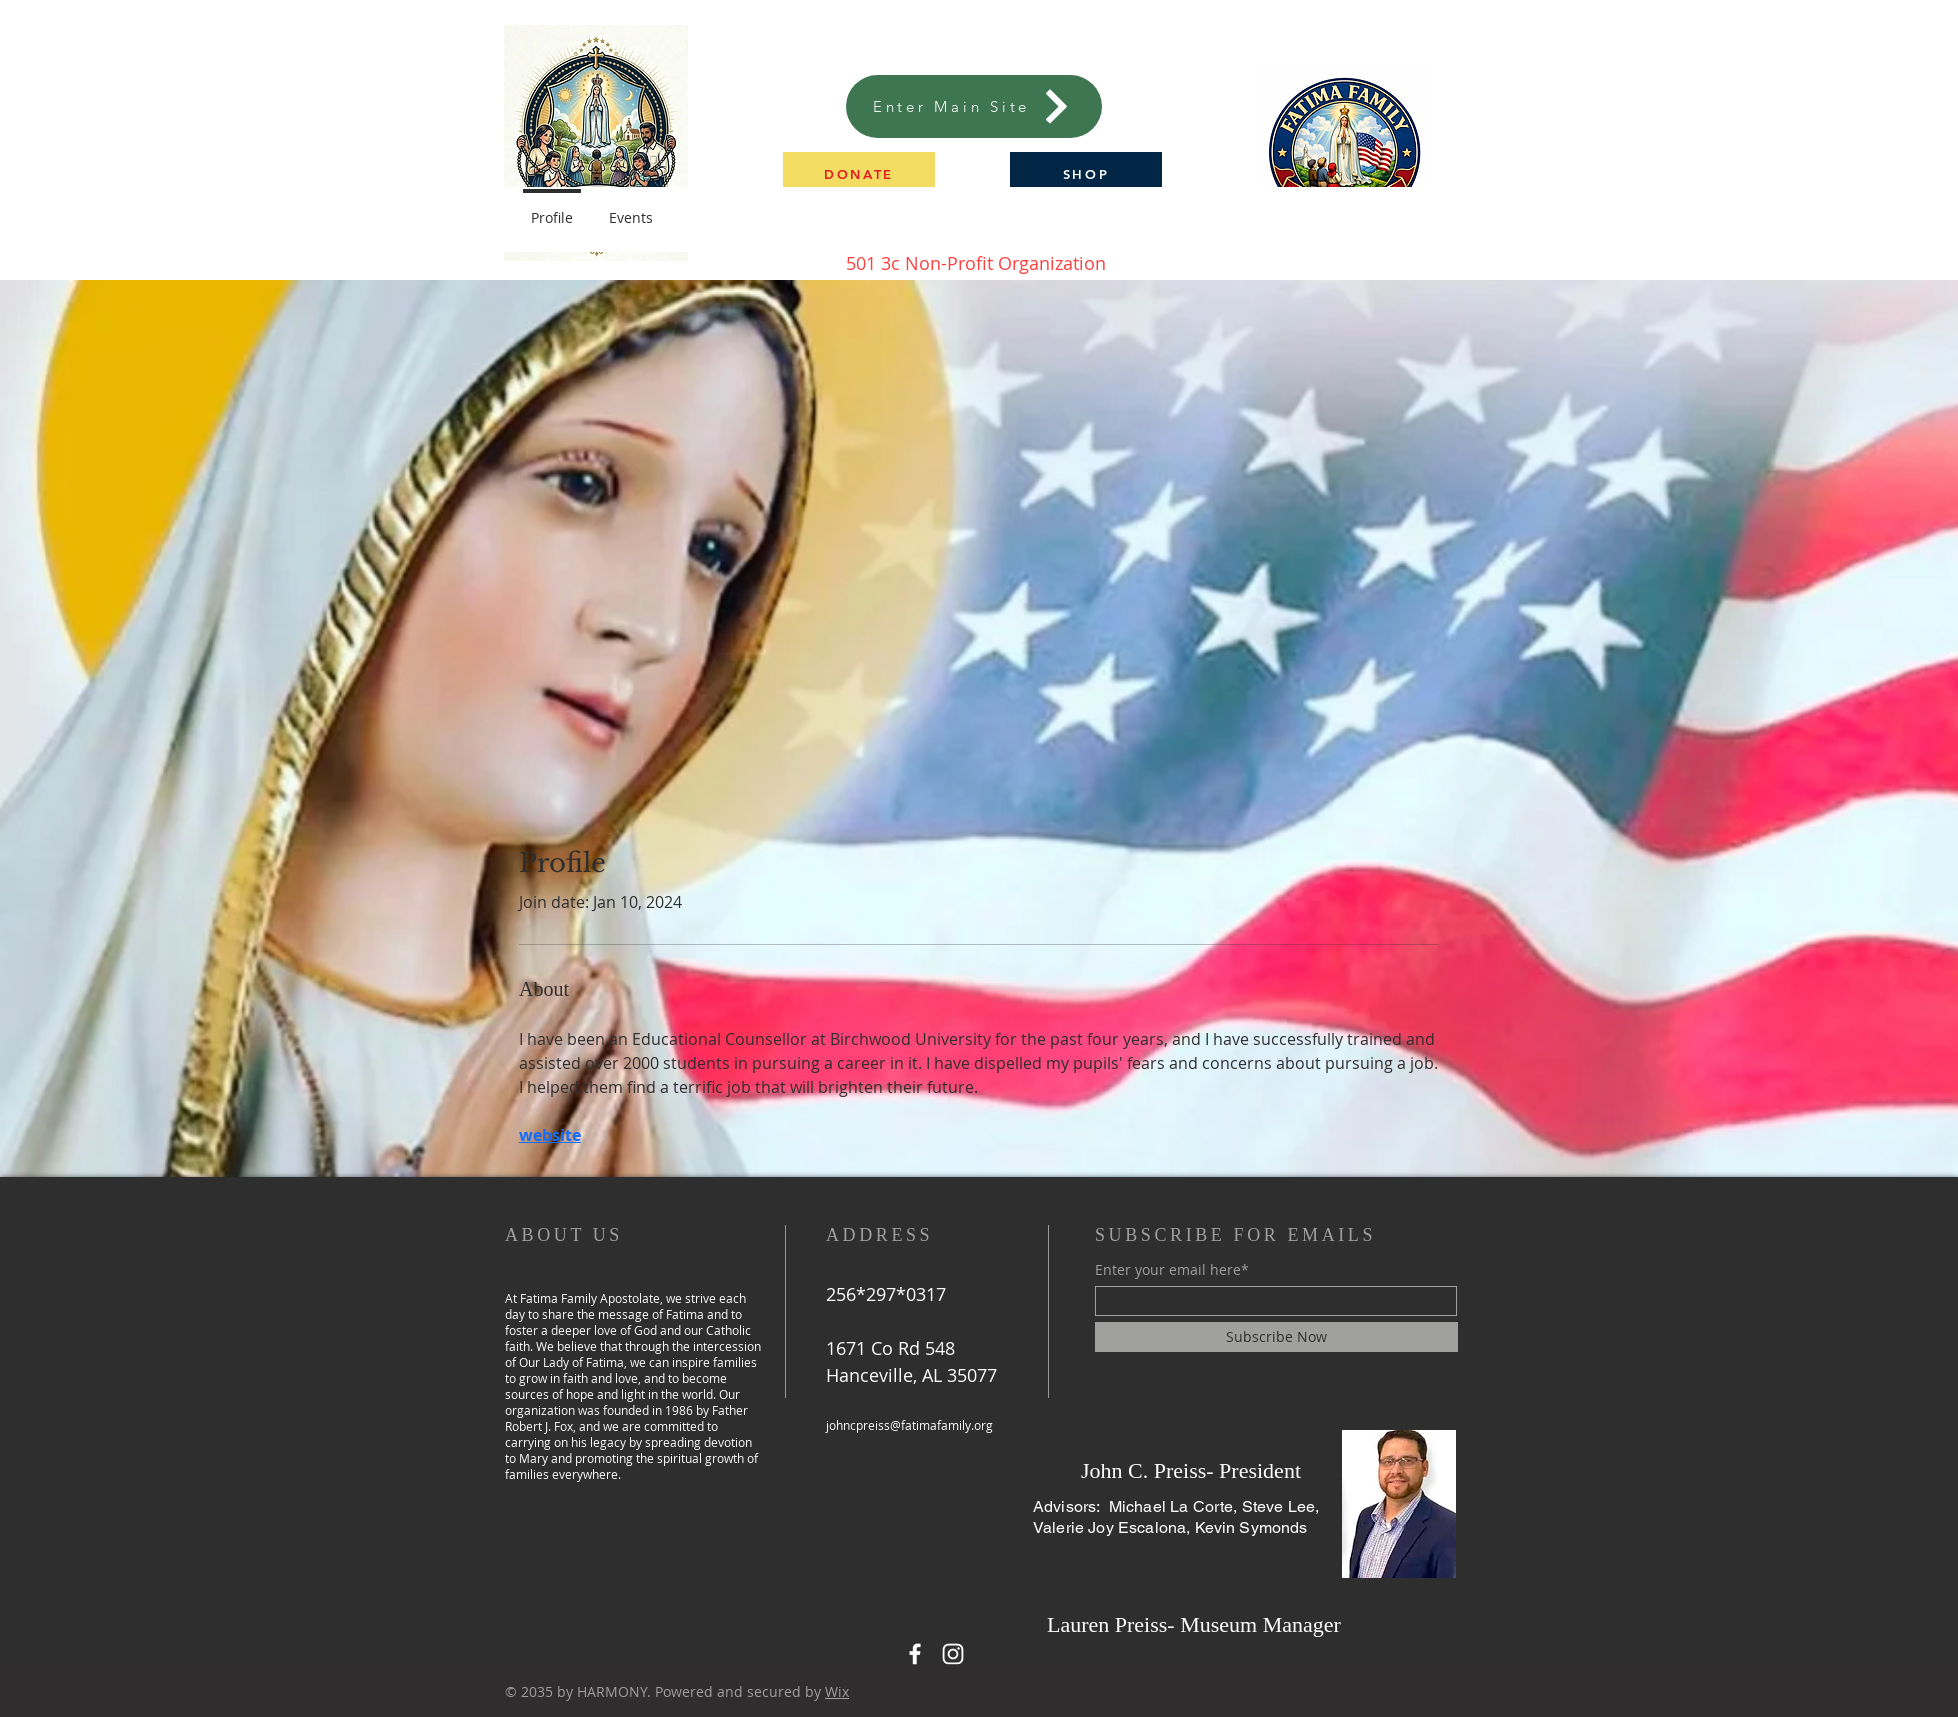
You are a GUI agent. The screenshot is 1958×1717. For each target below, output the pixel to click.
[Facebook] (915, 1654)
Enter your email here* (1172, 1270)
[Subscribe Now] (1276, 1337)
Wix (837, 1691)
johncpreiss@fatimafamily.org (909, 1425)
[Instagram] (953, 1654)
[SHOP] (1086, 173)
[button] (859, 173)
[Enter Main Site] (974, 106)
